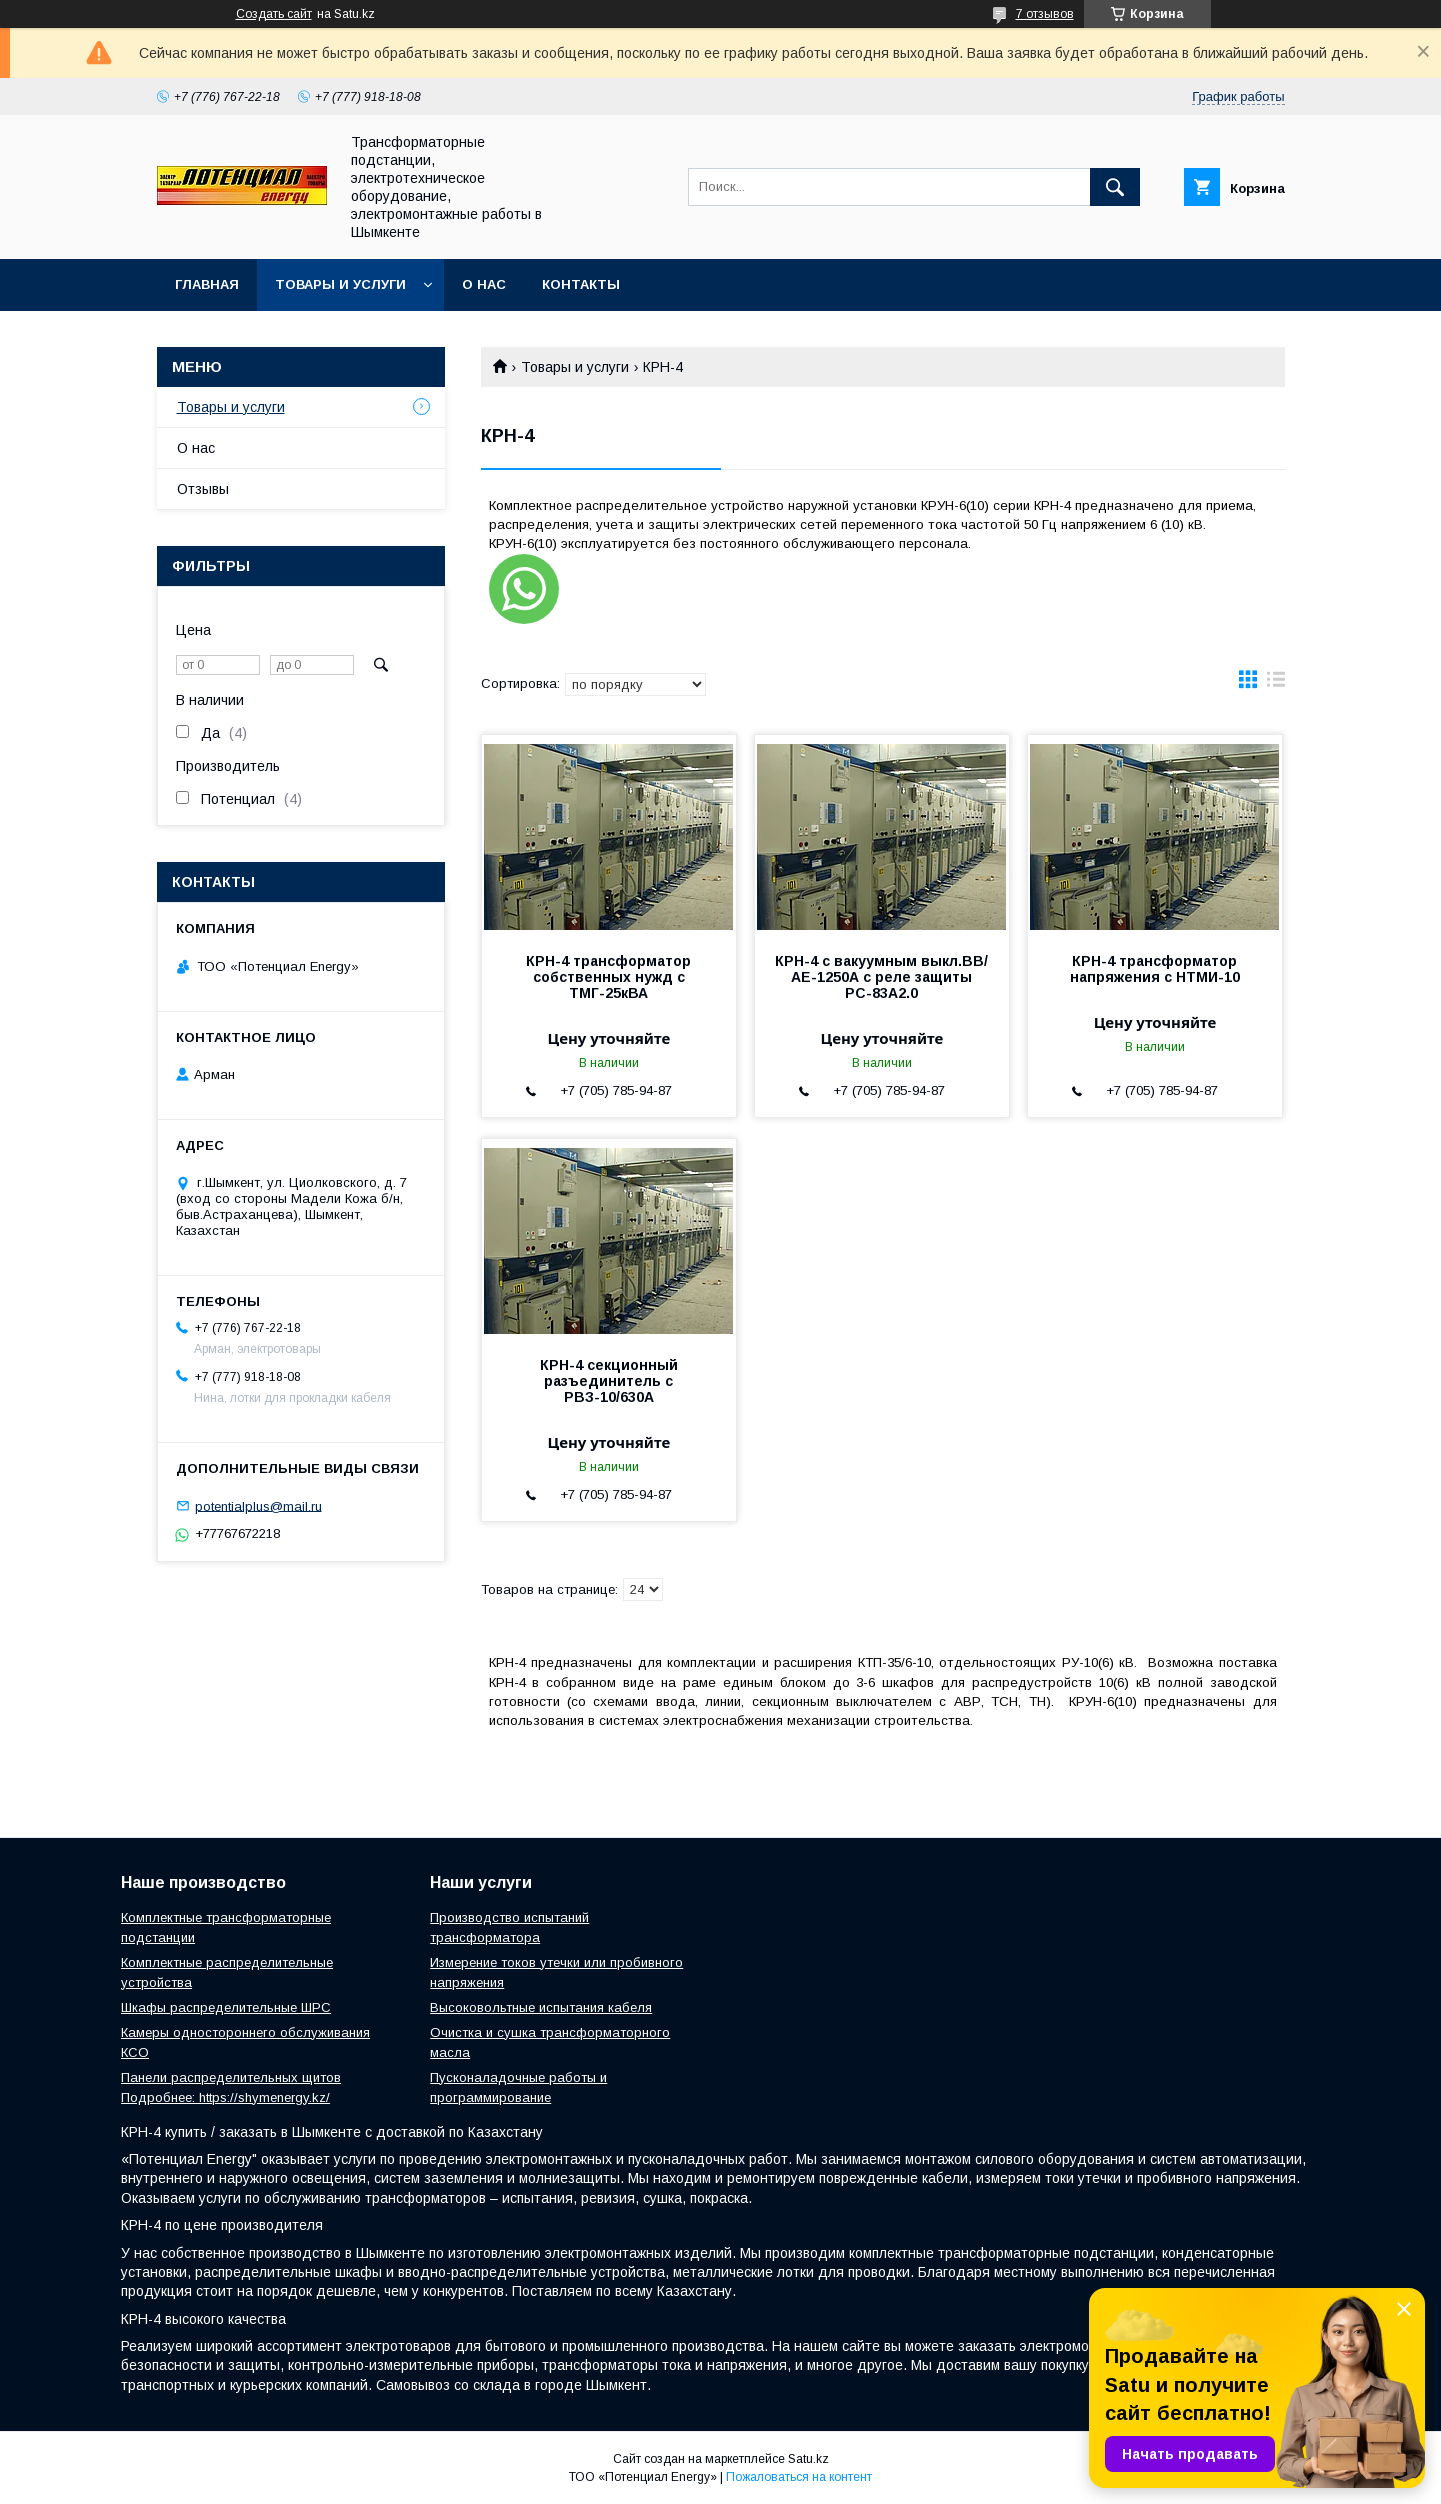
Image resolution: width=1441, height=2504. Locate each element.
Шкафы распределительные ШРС (226, 2007)
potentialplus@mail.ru (258, 1505)
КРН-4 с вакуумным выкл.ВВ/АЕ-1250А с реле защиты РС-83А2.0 (881, 977)
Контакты (581, 284)
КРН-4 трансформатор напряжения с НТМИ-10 (1155, 969)
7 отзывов (1045, 14)
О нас (484, 284)
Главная (207, 284)
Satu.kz (808, 2459)
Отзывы (203, 489)
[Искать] (1115, 187)
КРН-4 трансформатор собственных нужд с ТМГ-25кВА (608, 977)
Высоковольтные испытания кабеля (541, 2007)
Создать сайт (274, 14)
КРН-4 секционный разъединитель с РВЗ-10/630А (609, 1381)
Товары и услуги (340, 284)
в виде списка (1276, 684)
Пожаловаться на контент (799, 2477)
